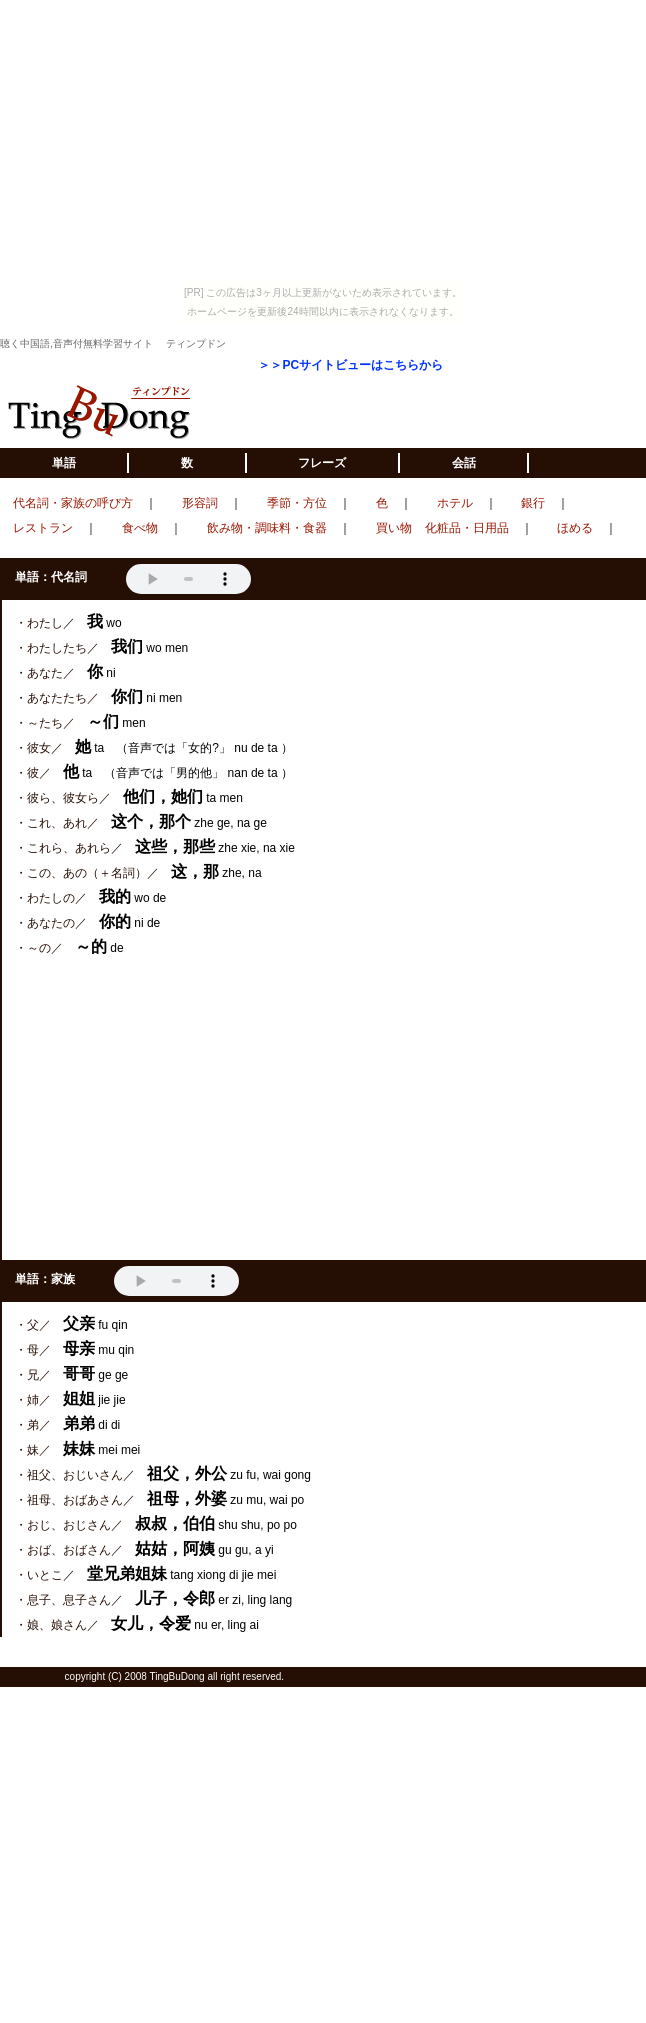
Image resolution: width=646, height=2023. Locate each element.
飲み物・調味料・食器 (267, 528)
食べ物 (140, 528)
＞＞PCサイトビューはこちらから (350, 365)
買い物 (394, 528)
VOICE (188, 579)
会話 (464, 463)
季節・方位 (297, 503)
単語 (64, 463)
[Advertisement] (324, 1110)
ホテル (455, 503)
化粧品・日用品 (467, 528)
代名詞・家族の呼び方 (73, 503)
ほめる (575, 528)
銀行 (533, 503)
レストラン (43, 528)
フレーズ (322, 463)
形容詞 (200, 503)
